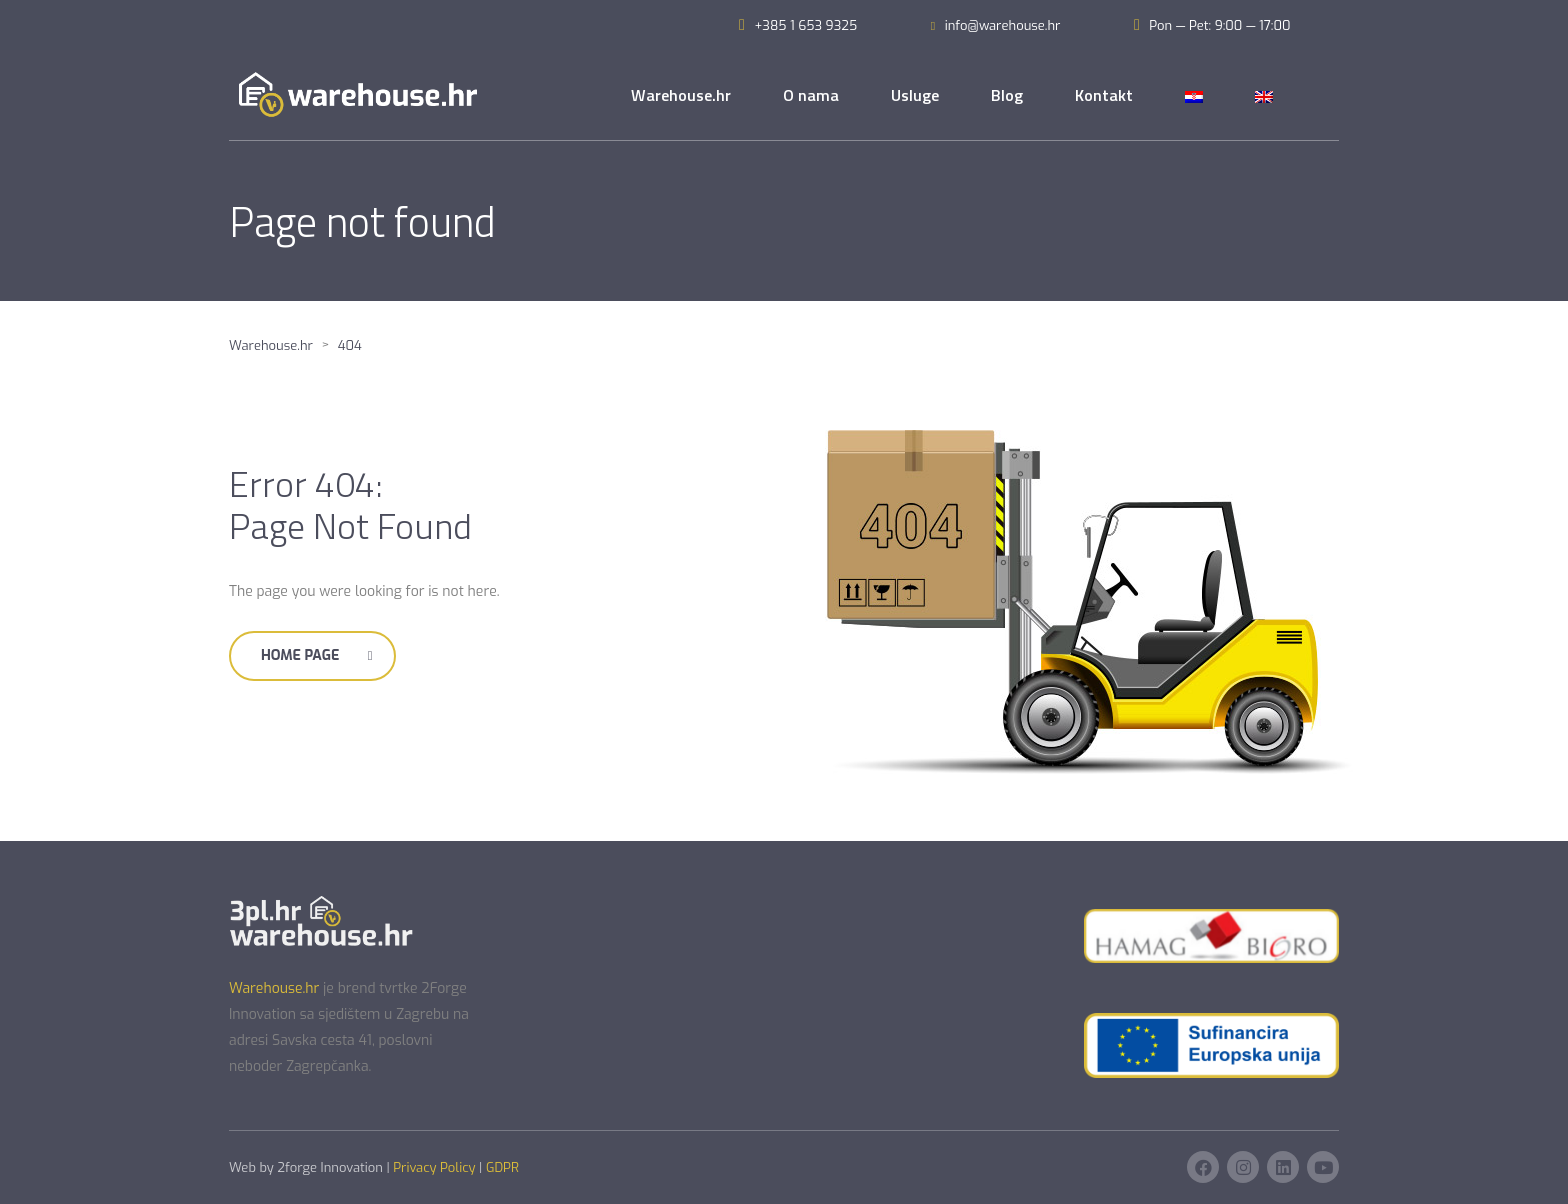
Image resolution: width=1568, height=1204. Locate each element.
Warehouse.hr (681, 95)
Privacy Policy (434, 1167)
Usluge (915, 95)
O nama (811, 95)
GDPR (502, 1167)
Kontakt (1104, 95)
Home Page (316, 655)
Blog (1007, 95)
